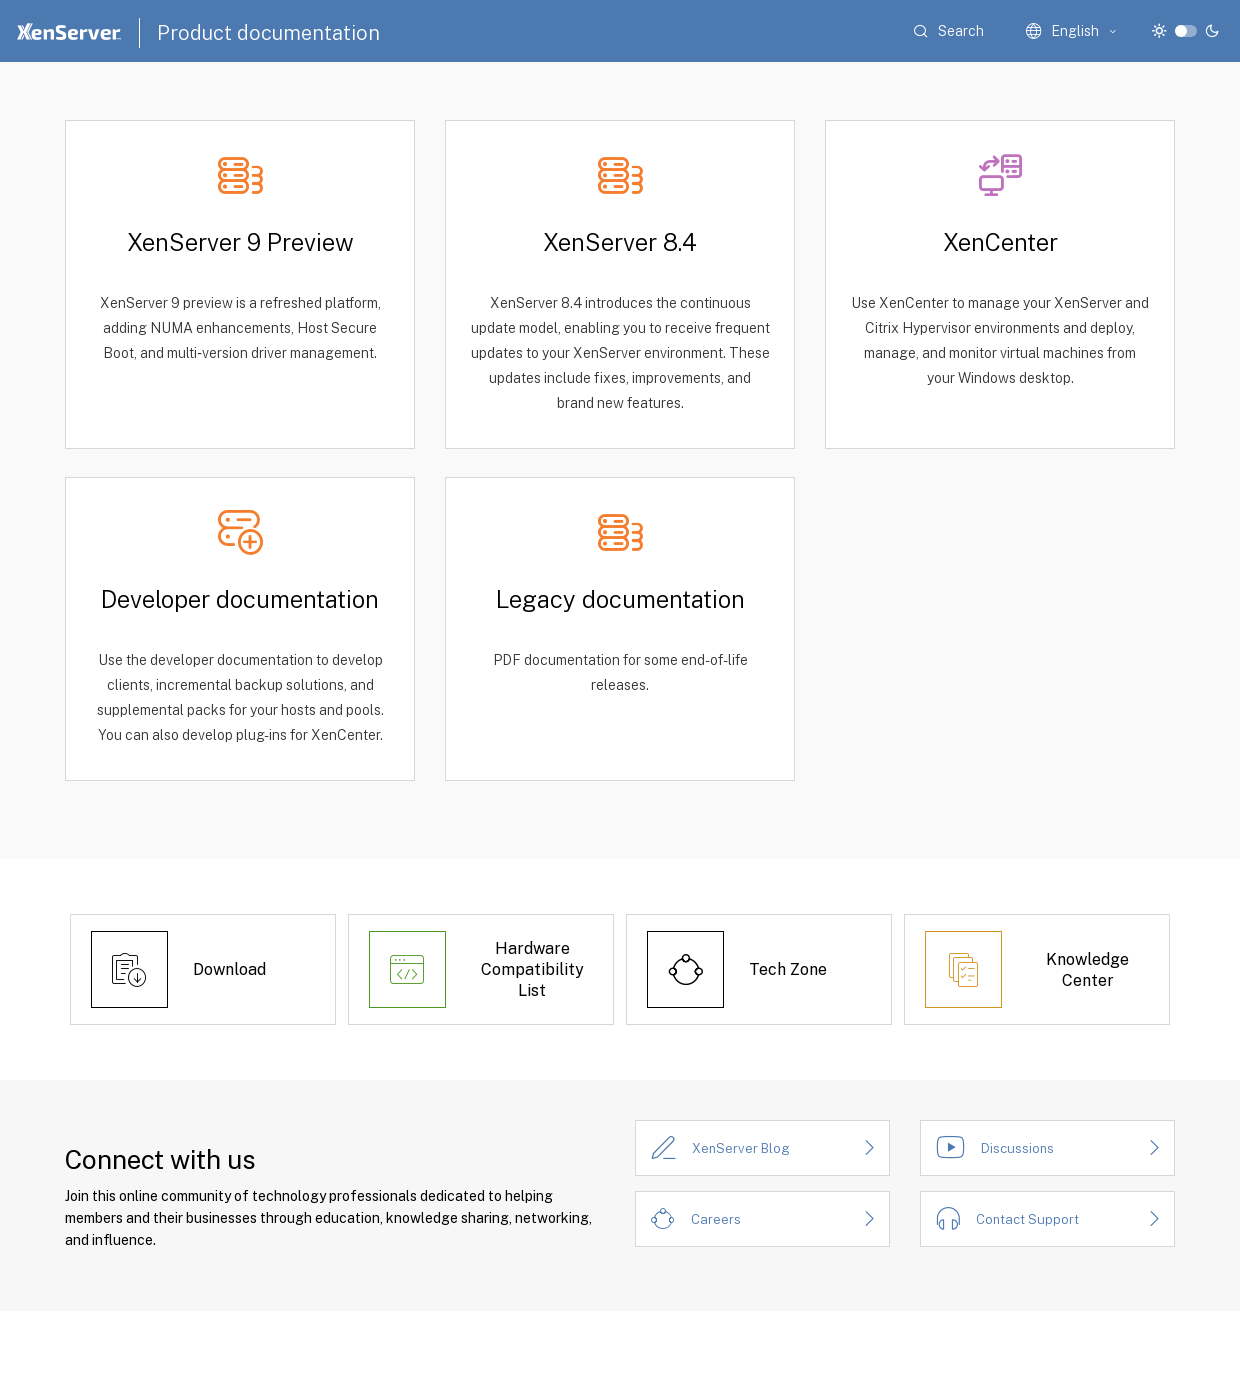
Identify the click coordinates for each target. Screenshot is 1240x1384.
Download (229, 969)
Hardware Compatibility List (532, 969)
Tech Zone (788, 969)
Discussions (1017, 1148)
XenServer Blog (741, 1148)
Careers (716, 1219)
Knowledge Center (1087, 970)
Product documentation (268, 33)
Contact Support (1027, 1219)
